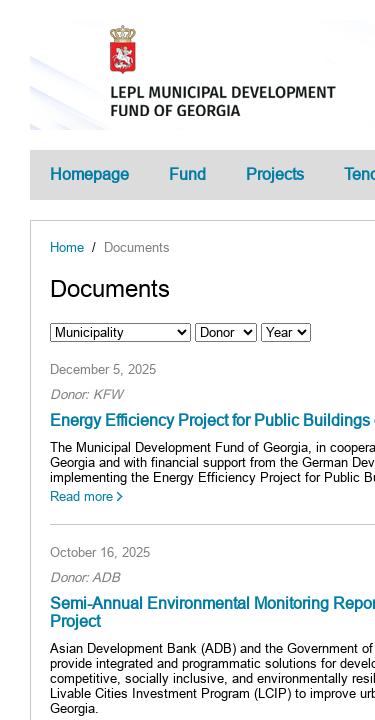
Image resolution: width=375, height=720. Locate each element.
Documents (137, 247)
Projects (275, 174)
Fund (187, 174)
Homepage (89, 174)
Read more (81, 496)
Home (67, 247)
